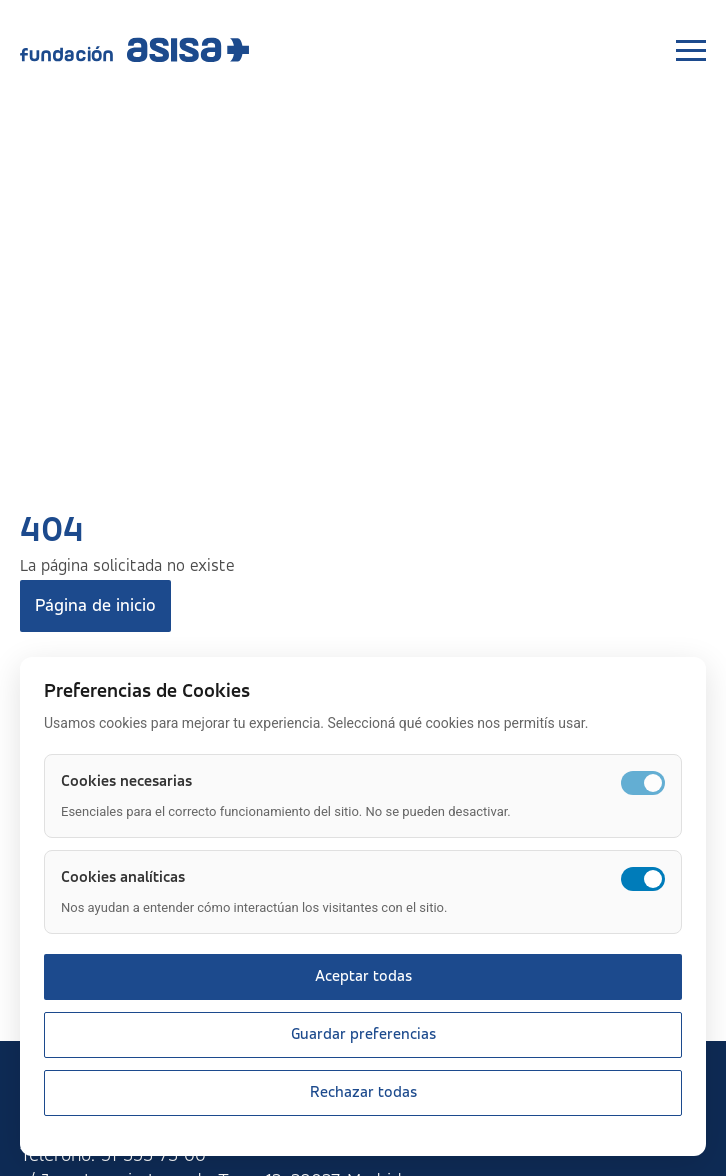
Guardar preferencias (363, 1035)
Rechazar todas (363, 1093)
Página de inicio (95, 606)
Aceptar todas (363, 977)
